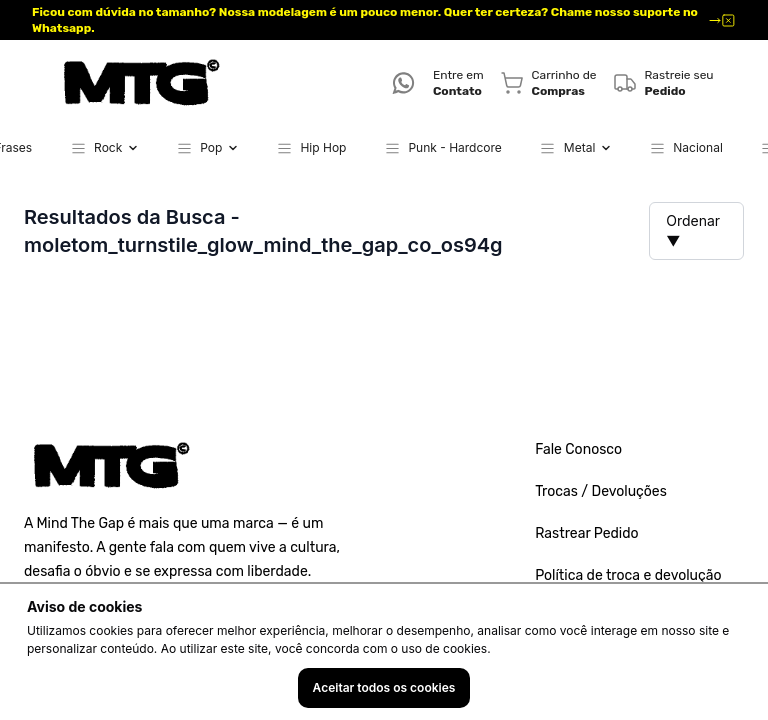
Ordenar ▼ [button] (693, 230)
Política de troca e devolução (628, 575)
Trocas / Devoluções (601, 491)
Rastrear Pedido (587, 533)
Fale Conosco (578, 449)
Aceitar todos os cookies (384, 687)
